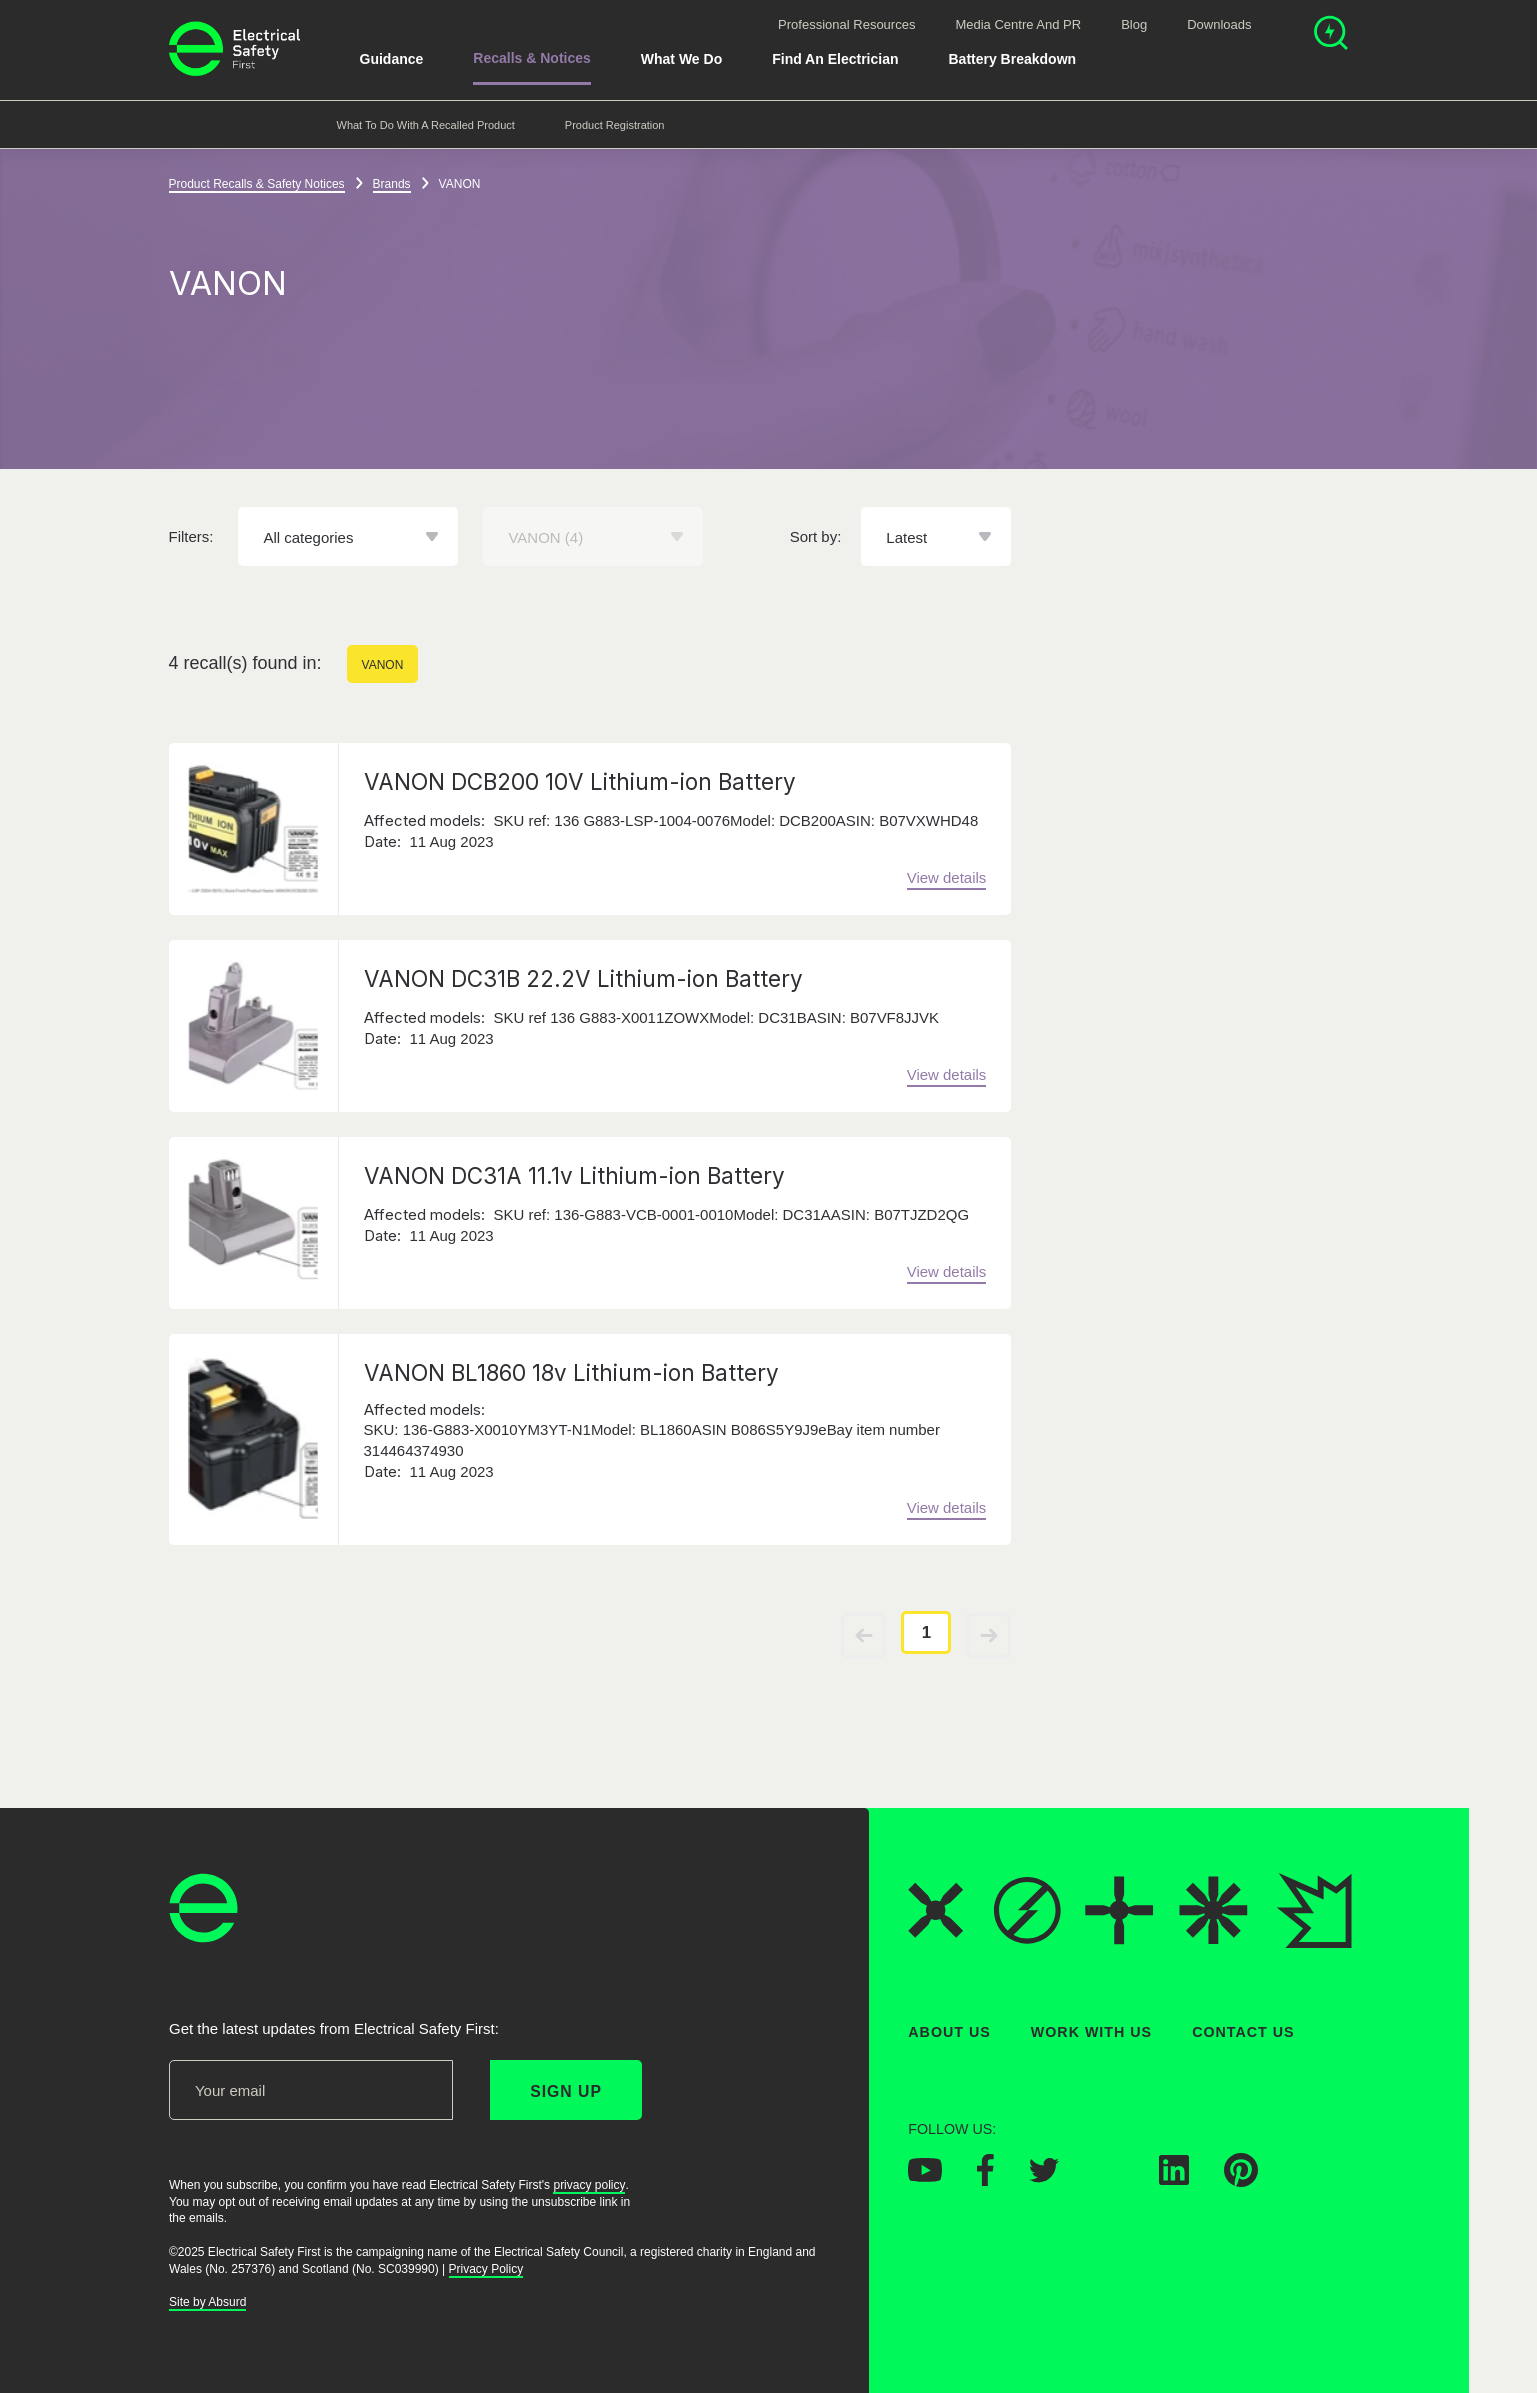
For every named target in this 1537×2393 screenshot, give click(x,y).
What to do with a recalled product (426, 125)
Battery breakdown (1012, 59)
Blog (1134, 24)
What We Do (681, 59)
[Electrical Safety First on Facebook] (985, 2180)
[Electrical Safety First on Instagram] (1109, 2179)
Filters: (191, 536)
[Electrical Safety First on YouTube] (925, 2176)
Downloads (1219, 24)
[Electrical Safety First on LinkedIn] (1174, 2179)
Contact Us (1243, 2032)
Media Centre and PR (1018, 24)
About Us (949, 2032)
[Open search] (1331, 35)
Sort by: (816, 536)
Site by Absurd (207, 2302)
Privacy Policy (485, 2269)
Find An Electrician (835, 59)
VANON (383, 665)
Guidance (392, 59)
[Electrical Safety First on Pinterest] (1241, 2181)
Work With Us (1090, 2032)
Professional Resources (846, 24)
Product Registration (615, 125)
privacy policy (589, 2185)
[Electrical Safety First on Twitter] (1044, 2177)
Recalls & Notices (532, 58)
